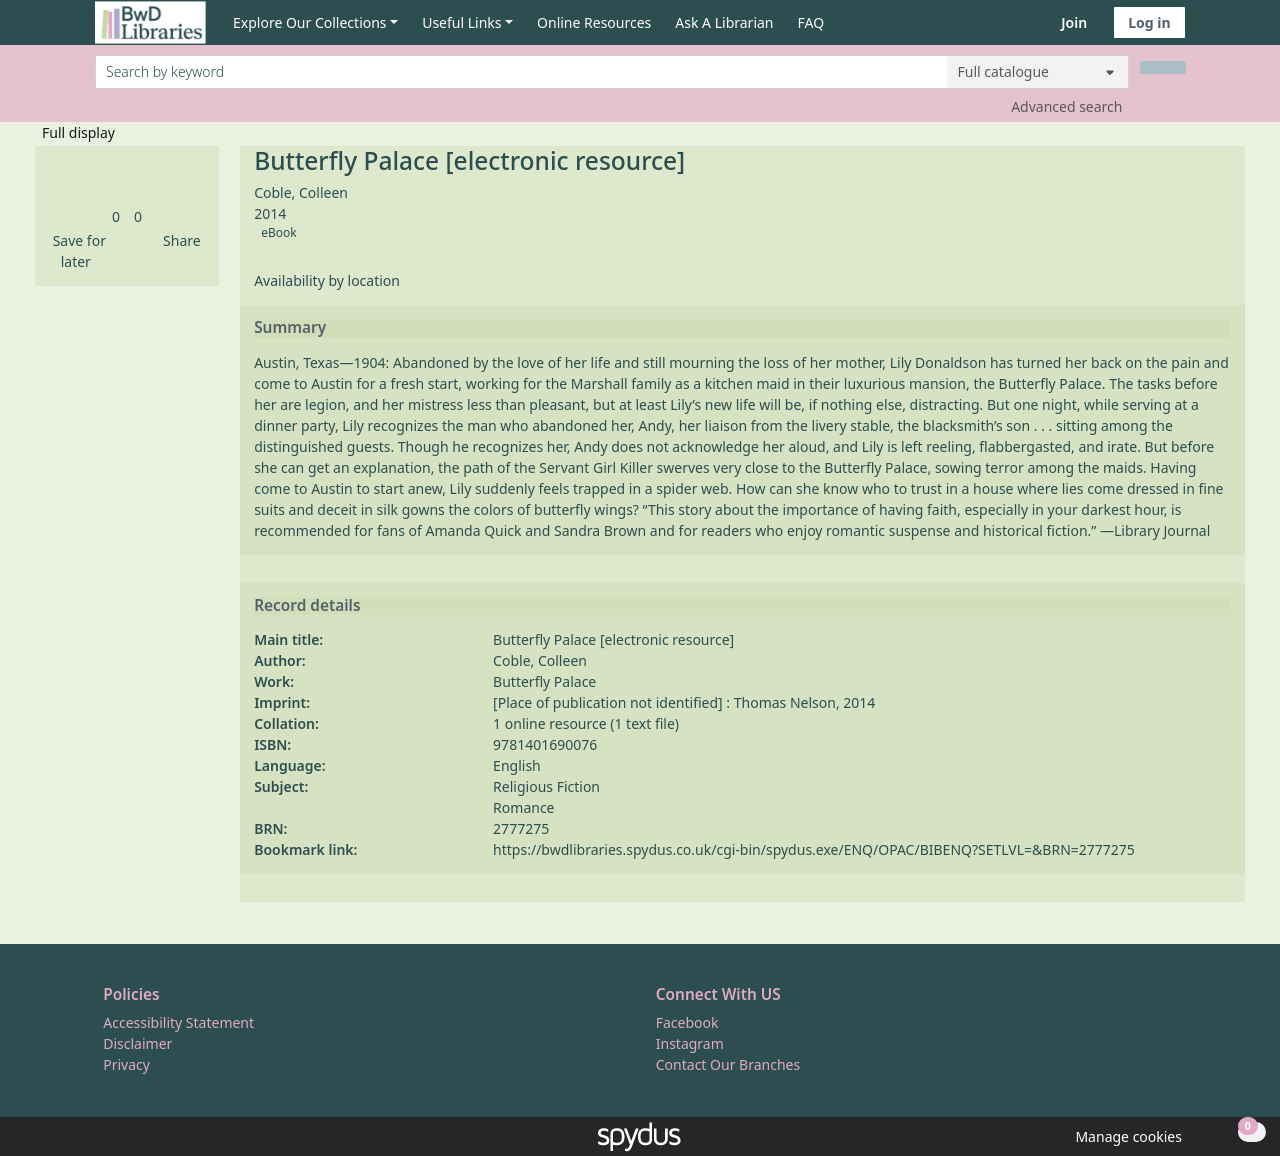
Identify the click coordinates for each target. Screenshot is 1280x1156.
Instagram (690, 1043)
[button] (76, 251)
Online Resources (594, 22)
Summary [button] (290, 328)
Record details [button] (307, 606)
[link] (116, 216)
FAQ (811, 22)
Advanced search (1066, 106)
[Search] (1163, 67)
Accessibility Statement (178, 1022)
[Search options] (1038, 72)
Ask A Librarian (724, 22)
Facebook (687, 1022)
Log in (1149, 22)
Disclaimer (137, 1043)
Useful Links (461, 22)
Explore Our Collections (310, 22)
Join (1074, 22)
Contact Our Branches (728, 1064)
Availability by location (327, 280)
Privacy (126, 1064)
